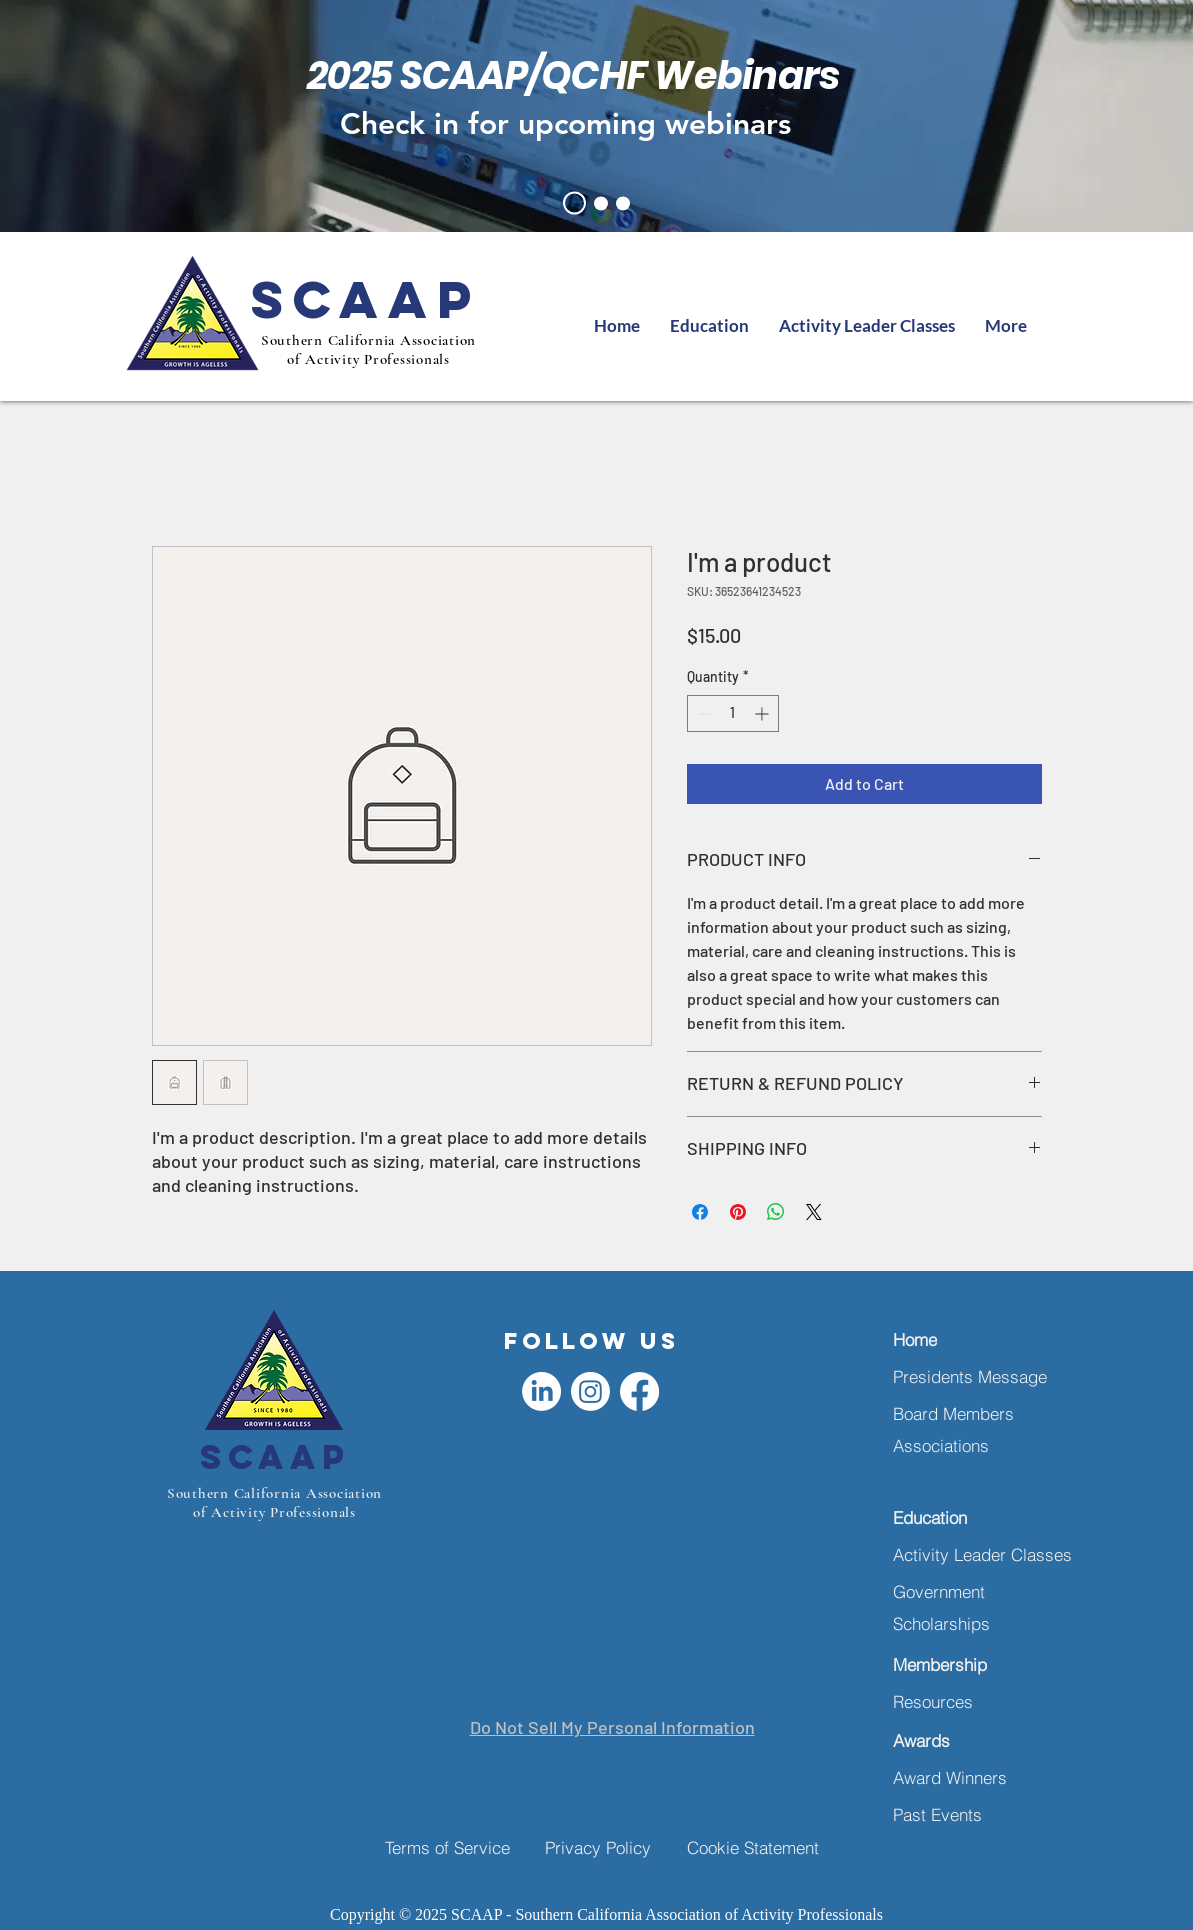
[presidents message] (601, 203)
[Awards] (958, 1740)
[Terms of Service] (456, 1847)
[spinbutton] (733, 713)
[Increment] (763, 713)
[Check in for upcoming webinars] (573, 124)
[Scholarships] (958, 1623)
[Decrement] (702, 713)
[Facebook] (639, 1391)
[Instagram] (590, 1391)
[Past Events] (958, 1814)
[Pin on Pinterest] (738, 1212)
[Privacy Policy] (616, 1847)
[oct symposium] (623, 203)
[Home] (958, 1339)
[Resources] (958, 1701)
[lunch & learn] (574, 203)
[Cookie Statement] (758, 1847)
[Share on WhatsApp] (776, 1212)
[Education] (958, 1517)
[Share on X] (814, 1212)
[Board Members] (958, 1413)
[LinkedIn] (541, 1391)
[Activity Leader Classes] (984, 1554)
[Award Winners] (958, 1777)
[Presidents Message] (976, 1376)
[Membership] (958, 1664)
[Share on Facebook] (700, 1212)
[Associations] (958, 1445)
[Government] (958, 1591)
